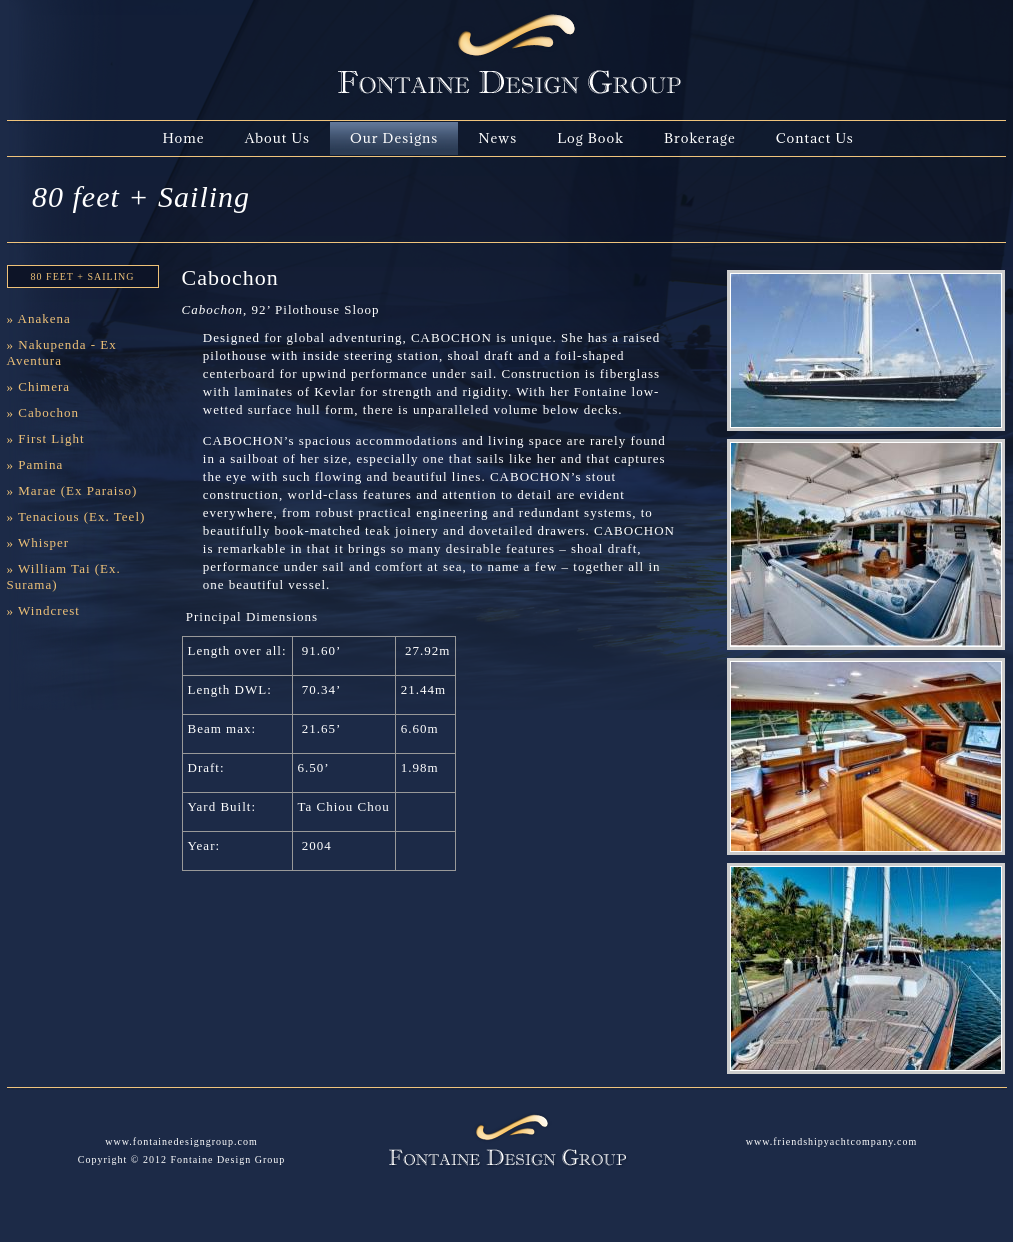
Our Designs (394, 138)
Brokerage (700, 138)
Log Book (590, 138)
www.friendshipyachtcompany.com (831, 1141)
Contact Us (815, 138)
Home (184, 138)
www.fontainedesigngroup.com (181, 1141)
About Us (277, 138)
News (497, 138)
